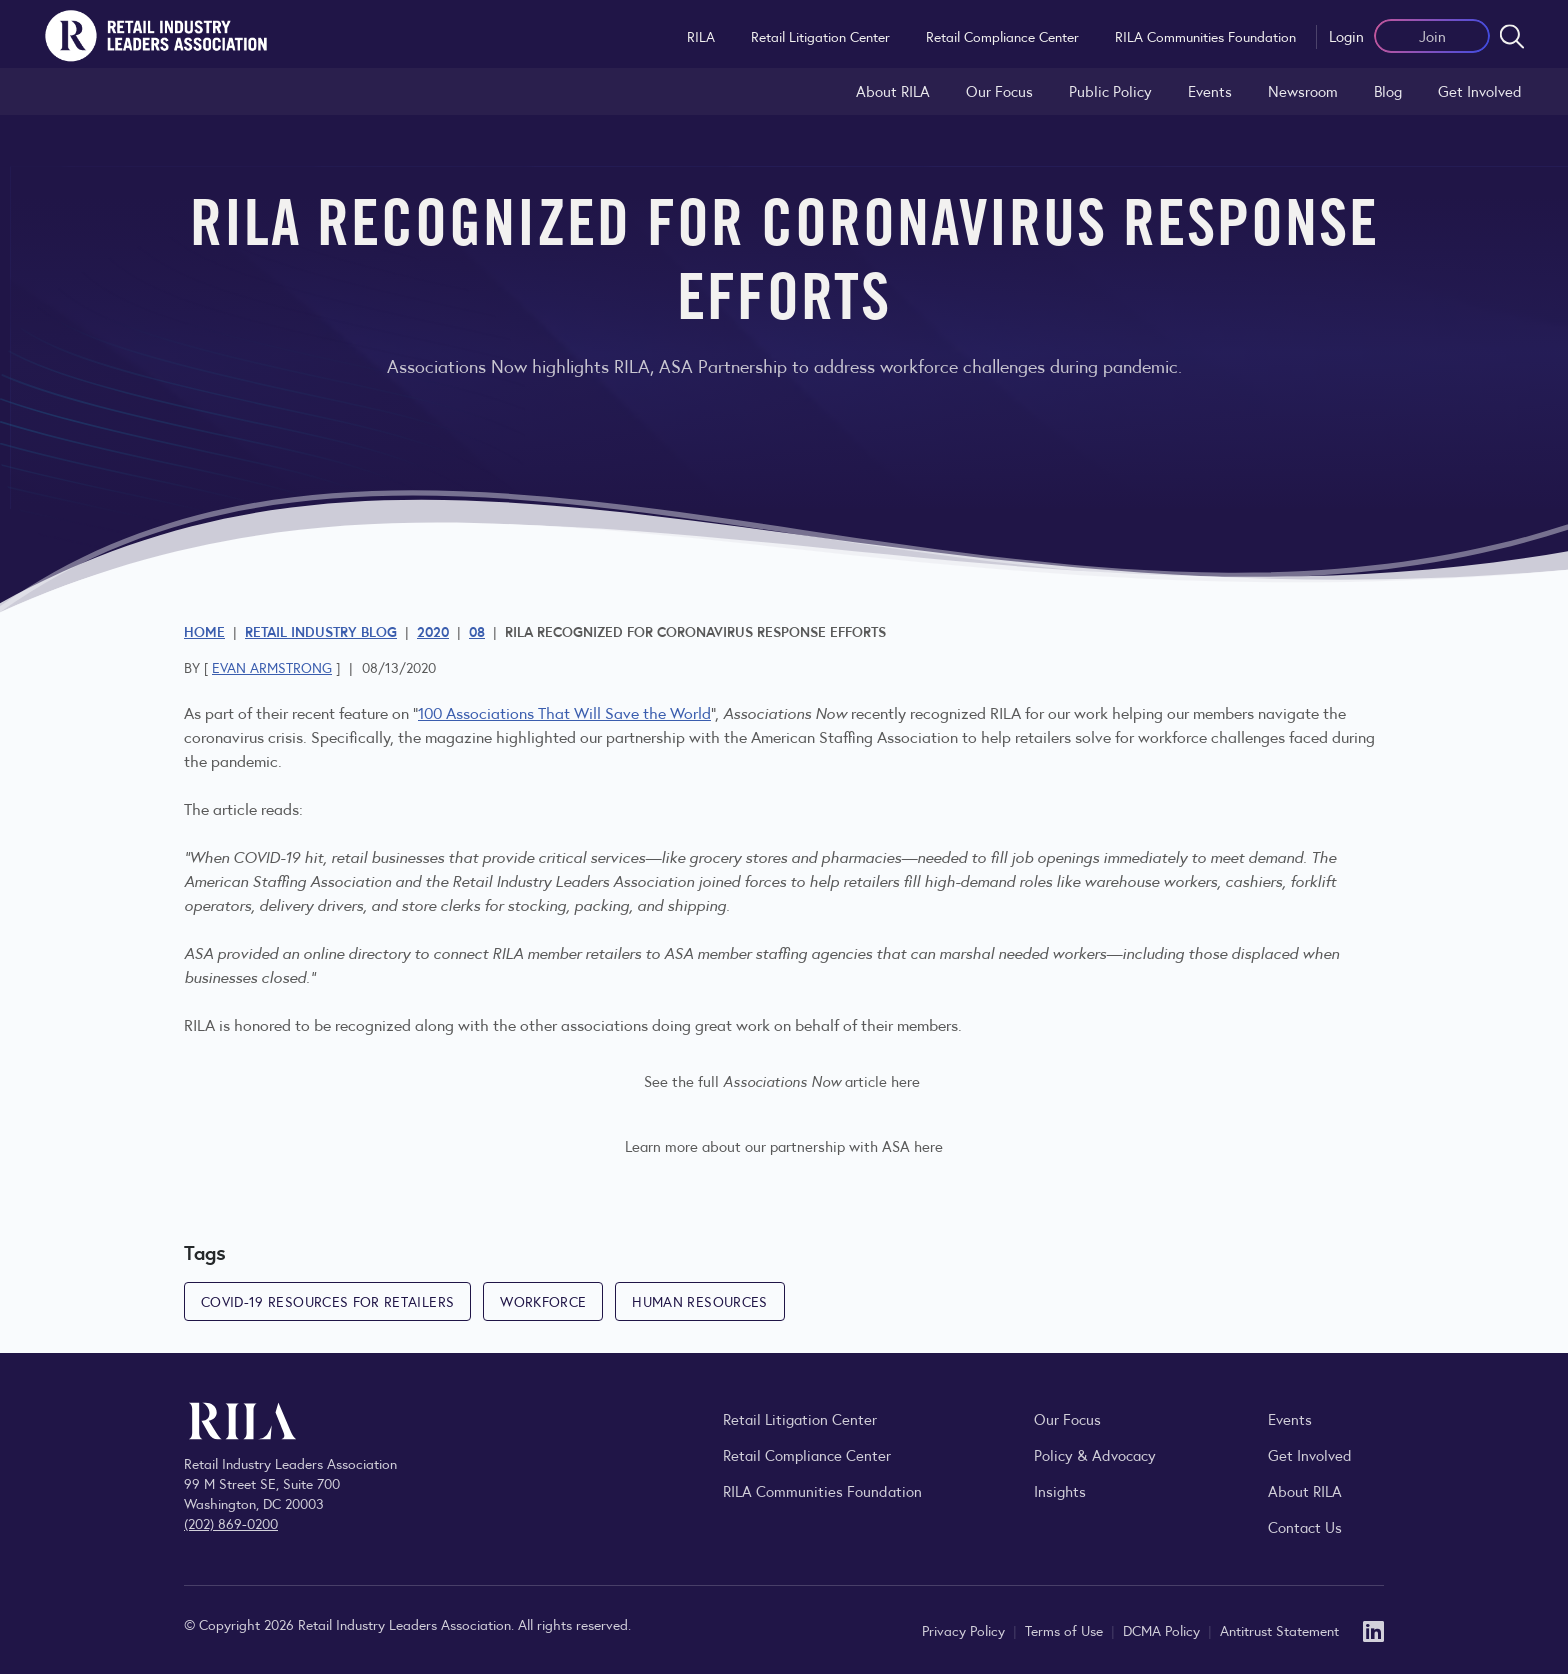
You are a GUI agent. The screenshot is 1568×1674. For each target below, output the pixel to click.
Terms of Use (1066, 1630)
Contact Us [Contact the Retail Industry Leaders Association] (1305, 1526)
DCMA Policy (1163, 1630)
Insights (1060, 1490)
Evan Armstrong (272, 667)
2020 (433, 631)
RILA (701, 36)
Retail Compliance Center (1002, 36)
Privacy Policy (965, 1630)
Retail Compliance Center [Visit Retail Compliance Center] (807, 1454)
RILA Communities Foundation (1205, 36)
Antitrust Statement (1279, 1630)
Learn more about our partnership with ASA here (784, 1145)
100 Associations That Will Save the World (564, 712)
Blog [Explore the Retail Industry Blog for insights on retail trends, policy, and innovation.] (1388, 90)
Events (1210, 90)
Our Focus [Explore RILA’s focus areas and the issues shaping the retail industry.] (999, 90)
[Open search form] (1512, 36)
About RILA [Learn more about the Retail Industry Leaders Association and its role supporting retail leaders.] (893, 90)
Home (204, 631)
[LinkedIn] (1373, 1629)
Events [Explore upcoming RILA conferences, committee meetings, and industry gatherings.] (1290, 1418)
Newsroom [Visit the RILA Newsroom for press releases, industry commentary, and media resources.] (1303, 90)
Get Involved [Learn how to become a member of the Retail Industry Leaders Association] (1480, 90)
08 (477, 631)
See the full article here (782, 1080)
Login (1346, 35)
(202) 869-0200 (231, 1523)
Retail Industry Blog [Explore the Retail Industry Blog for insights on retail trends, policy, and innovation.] (321, 631)
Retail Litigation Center (820, 36)
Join (1432, 35)
